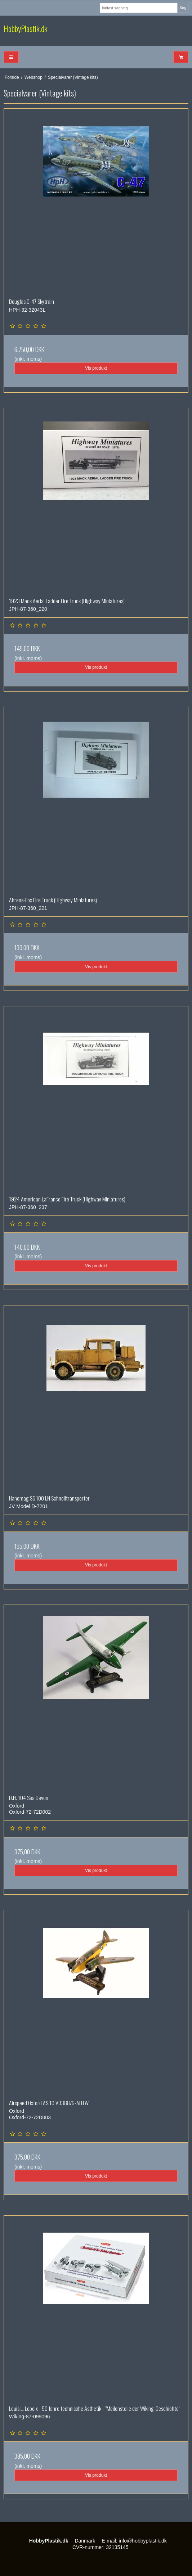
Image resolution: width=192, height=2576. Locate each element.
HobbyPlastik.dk (26, 28)
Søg (182, 7)
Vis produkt (96, 368)
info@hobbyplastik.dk (143, 2541)
